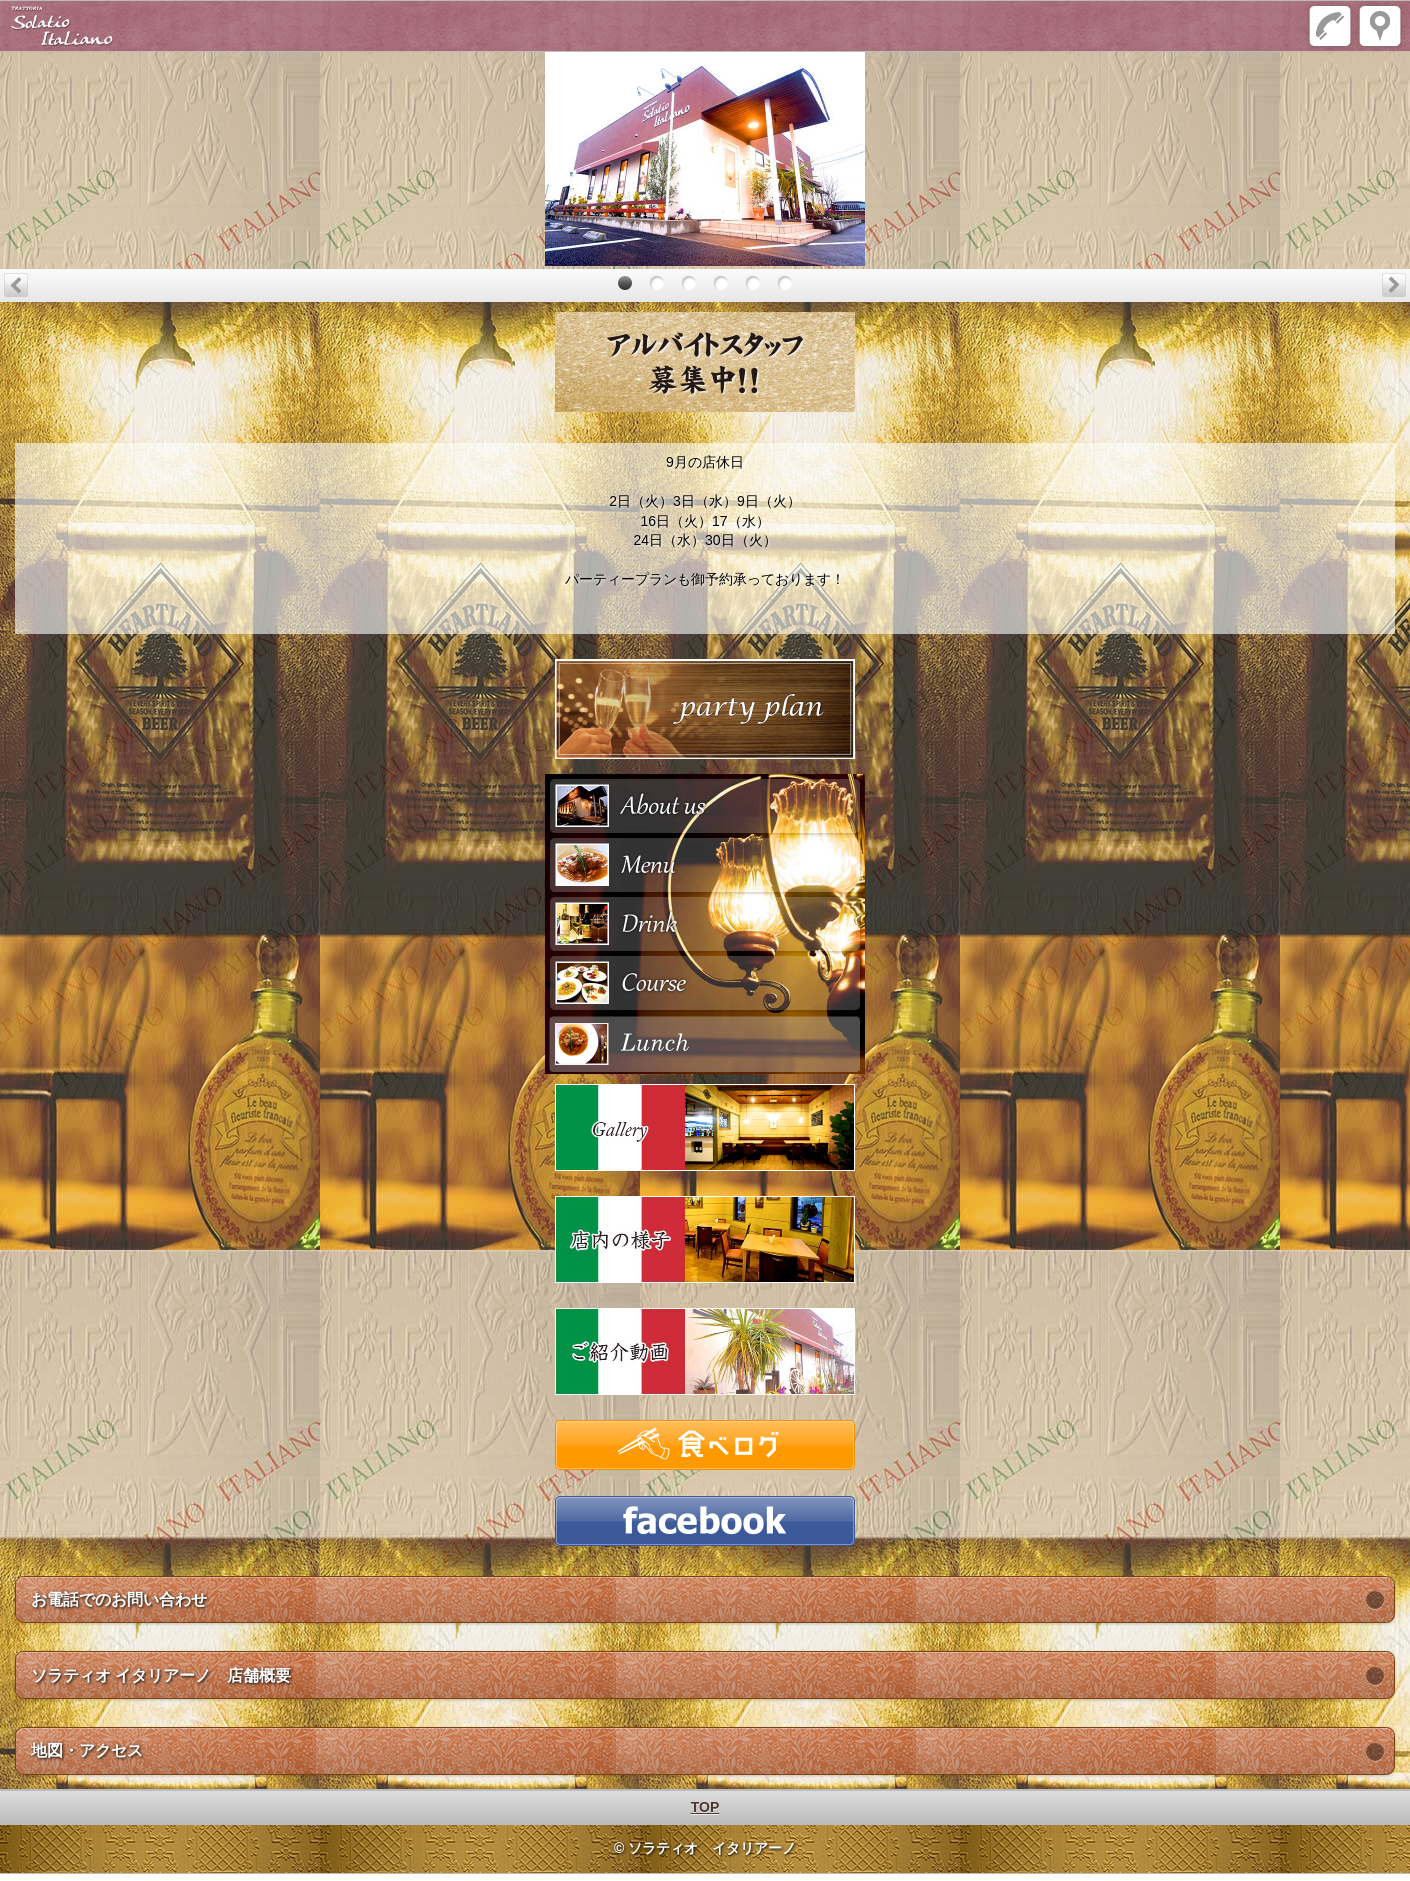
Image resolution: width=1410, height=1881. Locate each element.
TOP (705, 1807)
